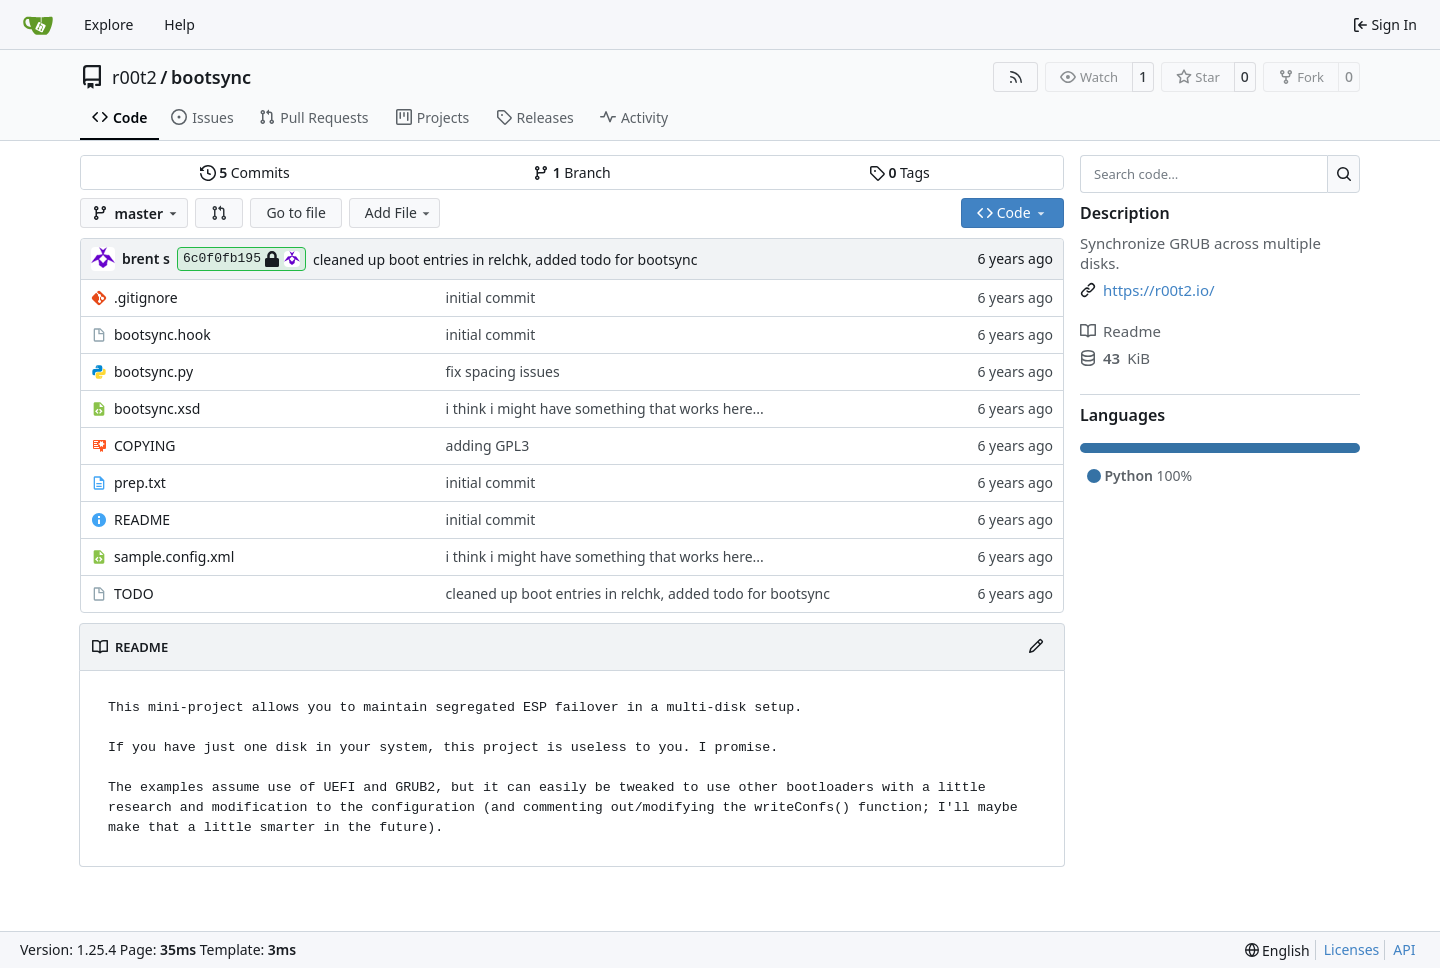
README (142, 519)
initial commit (491, 297)
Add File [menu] (399, 212)
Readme (1120, 331)
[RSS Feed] (1016, 77)
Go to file (295, 212)
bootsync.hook (162, 334)
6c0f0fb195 (241, 259)
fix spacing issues (503, 371)
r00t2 (134, 77)
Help (179, 24)
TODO (134, 593)
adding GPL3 (488, 445)
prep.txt (140, 482)
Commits (245, 172)
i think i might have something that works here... (605, 408)
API (1404, 949)
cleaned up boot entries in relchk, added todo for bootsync (505, 259)
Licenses (1352, 949)
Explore (108, 24)
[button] (219, 213)
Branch (572, 172)
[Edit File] (1036, 647)
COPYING (144, 445)
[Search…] (1343, 174)
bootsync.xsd (157, 408)
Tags (899, 172)
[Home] (38, 25)
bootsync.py (153, 371)
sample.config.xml (174, 556)
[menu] (1277, 950)
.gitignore (146, 297)
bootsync (211, 77)
